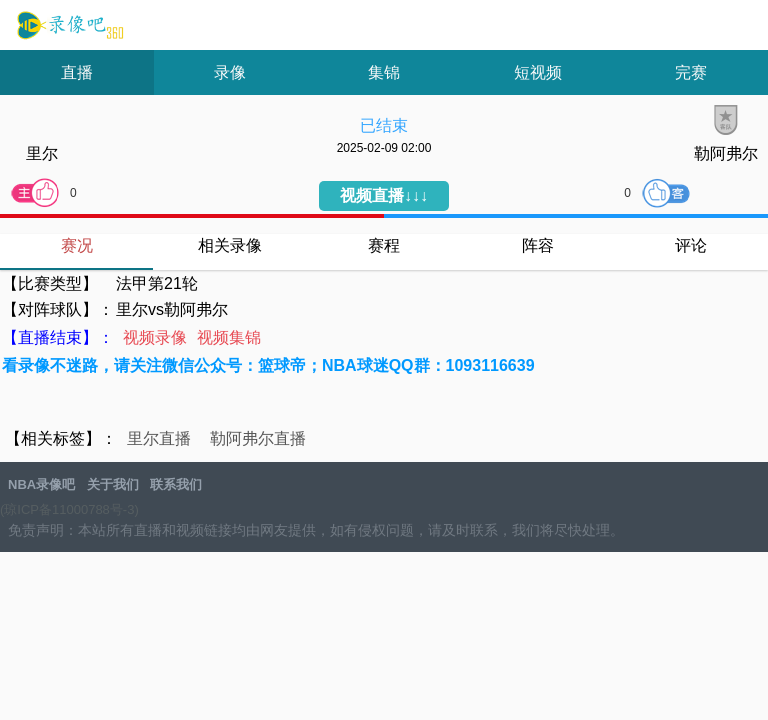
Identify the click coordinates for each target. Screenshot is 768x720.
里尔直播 (159, 438)
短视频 (538, 72)
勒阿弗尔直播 (258, 438)
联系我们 (176, 484)
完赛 (691, 72)
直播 (77, 72)
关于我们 (113, 484)
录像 (230, 72)
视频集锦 (229, 337)
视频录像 (155, 337)
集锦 (384, 72)
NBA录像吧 (67, 26)
